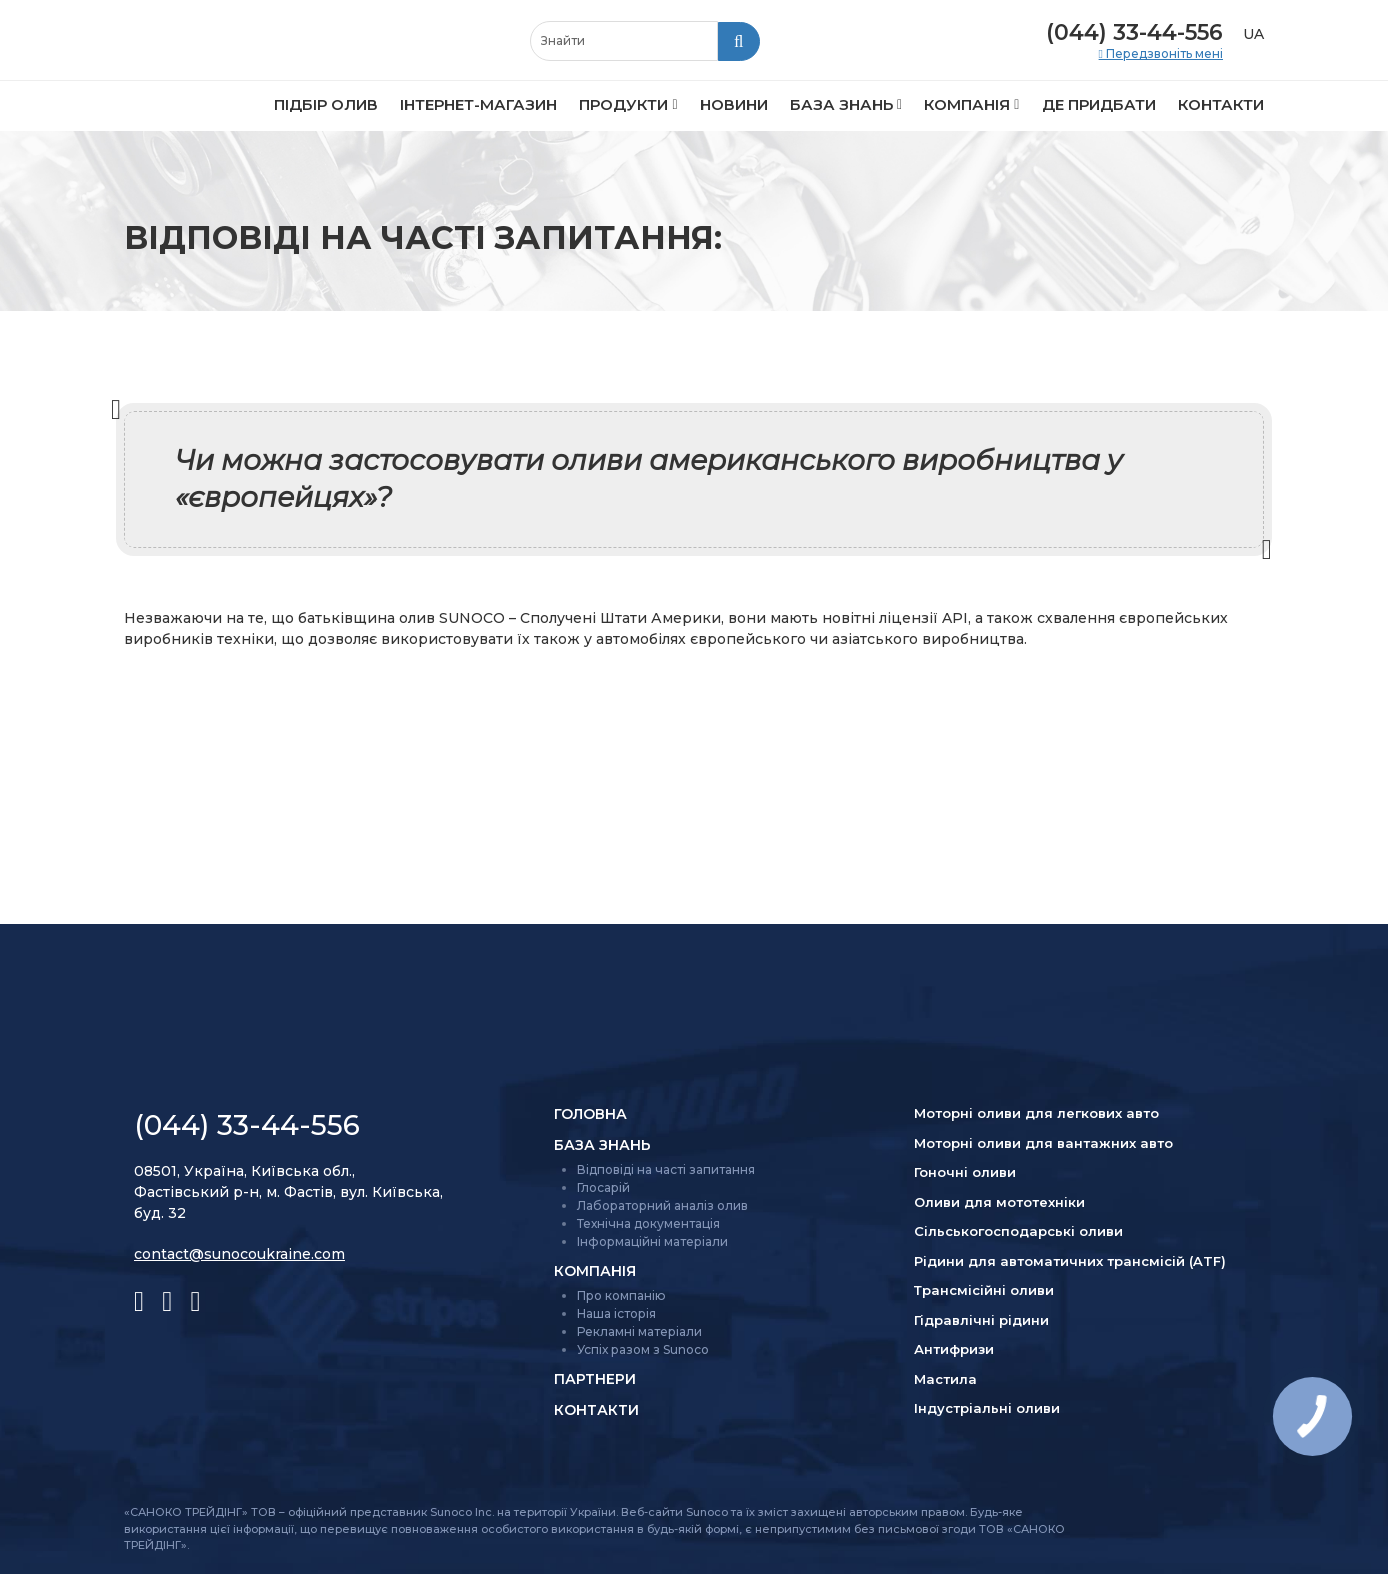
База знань (841, 104)
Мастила (945, 1379)
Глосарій (603, 1187)
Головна (590, 1114)
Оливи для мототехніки (999, 1202)
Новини (734, 104)
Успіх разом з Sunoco (643, 1349)
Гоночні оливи (965, 1172)
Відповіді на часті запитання (666, 1169)
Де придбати (1099, 104)
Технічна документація (648, 1223)
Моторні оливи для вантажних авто (1043, 1143)
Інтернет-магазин (478, 104)
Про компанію (621, 1295)
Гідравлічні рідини (981, 1320)
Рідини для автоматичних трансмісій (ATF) (1070, 1261)
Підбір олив (326, 104)
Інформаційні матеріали (652, 1241)
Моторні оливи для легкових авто (1036, 1113)
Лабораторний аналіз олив (662, 1205)
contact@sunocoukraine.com (239, 1254)
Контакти (1221, 104)
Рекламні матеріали (639, 1331)
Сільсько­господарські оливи (1018, 1231)
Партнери (595, 1379)
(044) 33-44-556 (1134, 32)
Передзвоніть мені (1163, 54)
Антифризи (954, 1349)
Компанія (967, 104)
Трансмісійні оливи (984, 1290)
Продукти (623, 104)
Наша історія (616, 1313)
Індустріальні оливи (987, 1408)
